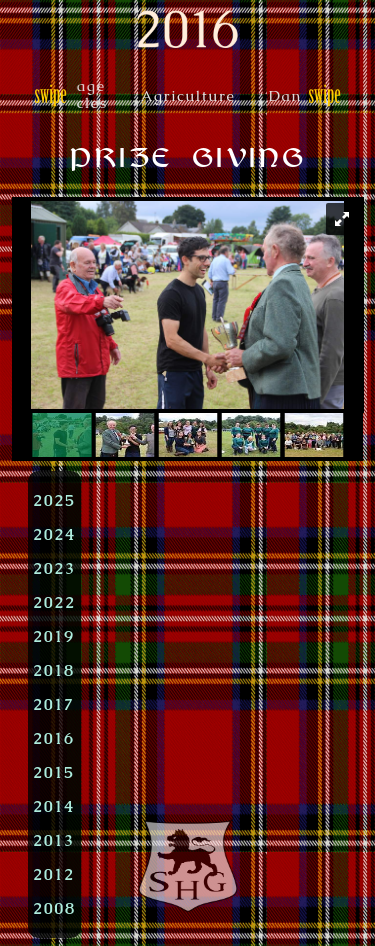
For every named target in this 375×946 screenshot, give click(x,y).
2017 (54, 704)
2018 (54, 670)
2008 (54, 908)
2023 (54, 568)
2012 (54, 874)
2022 (54, 602)
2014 (54, 806)
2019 (54, 636)
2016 (54, 738)
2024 (54, 534)
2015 (54, 772)
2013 (54, 840)
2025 (54, 500)
